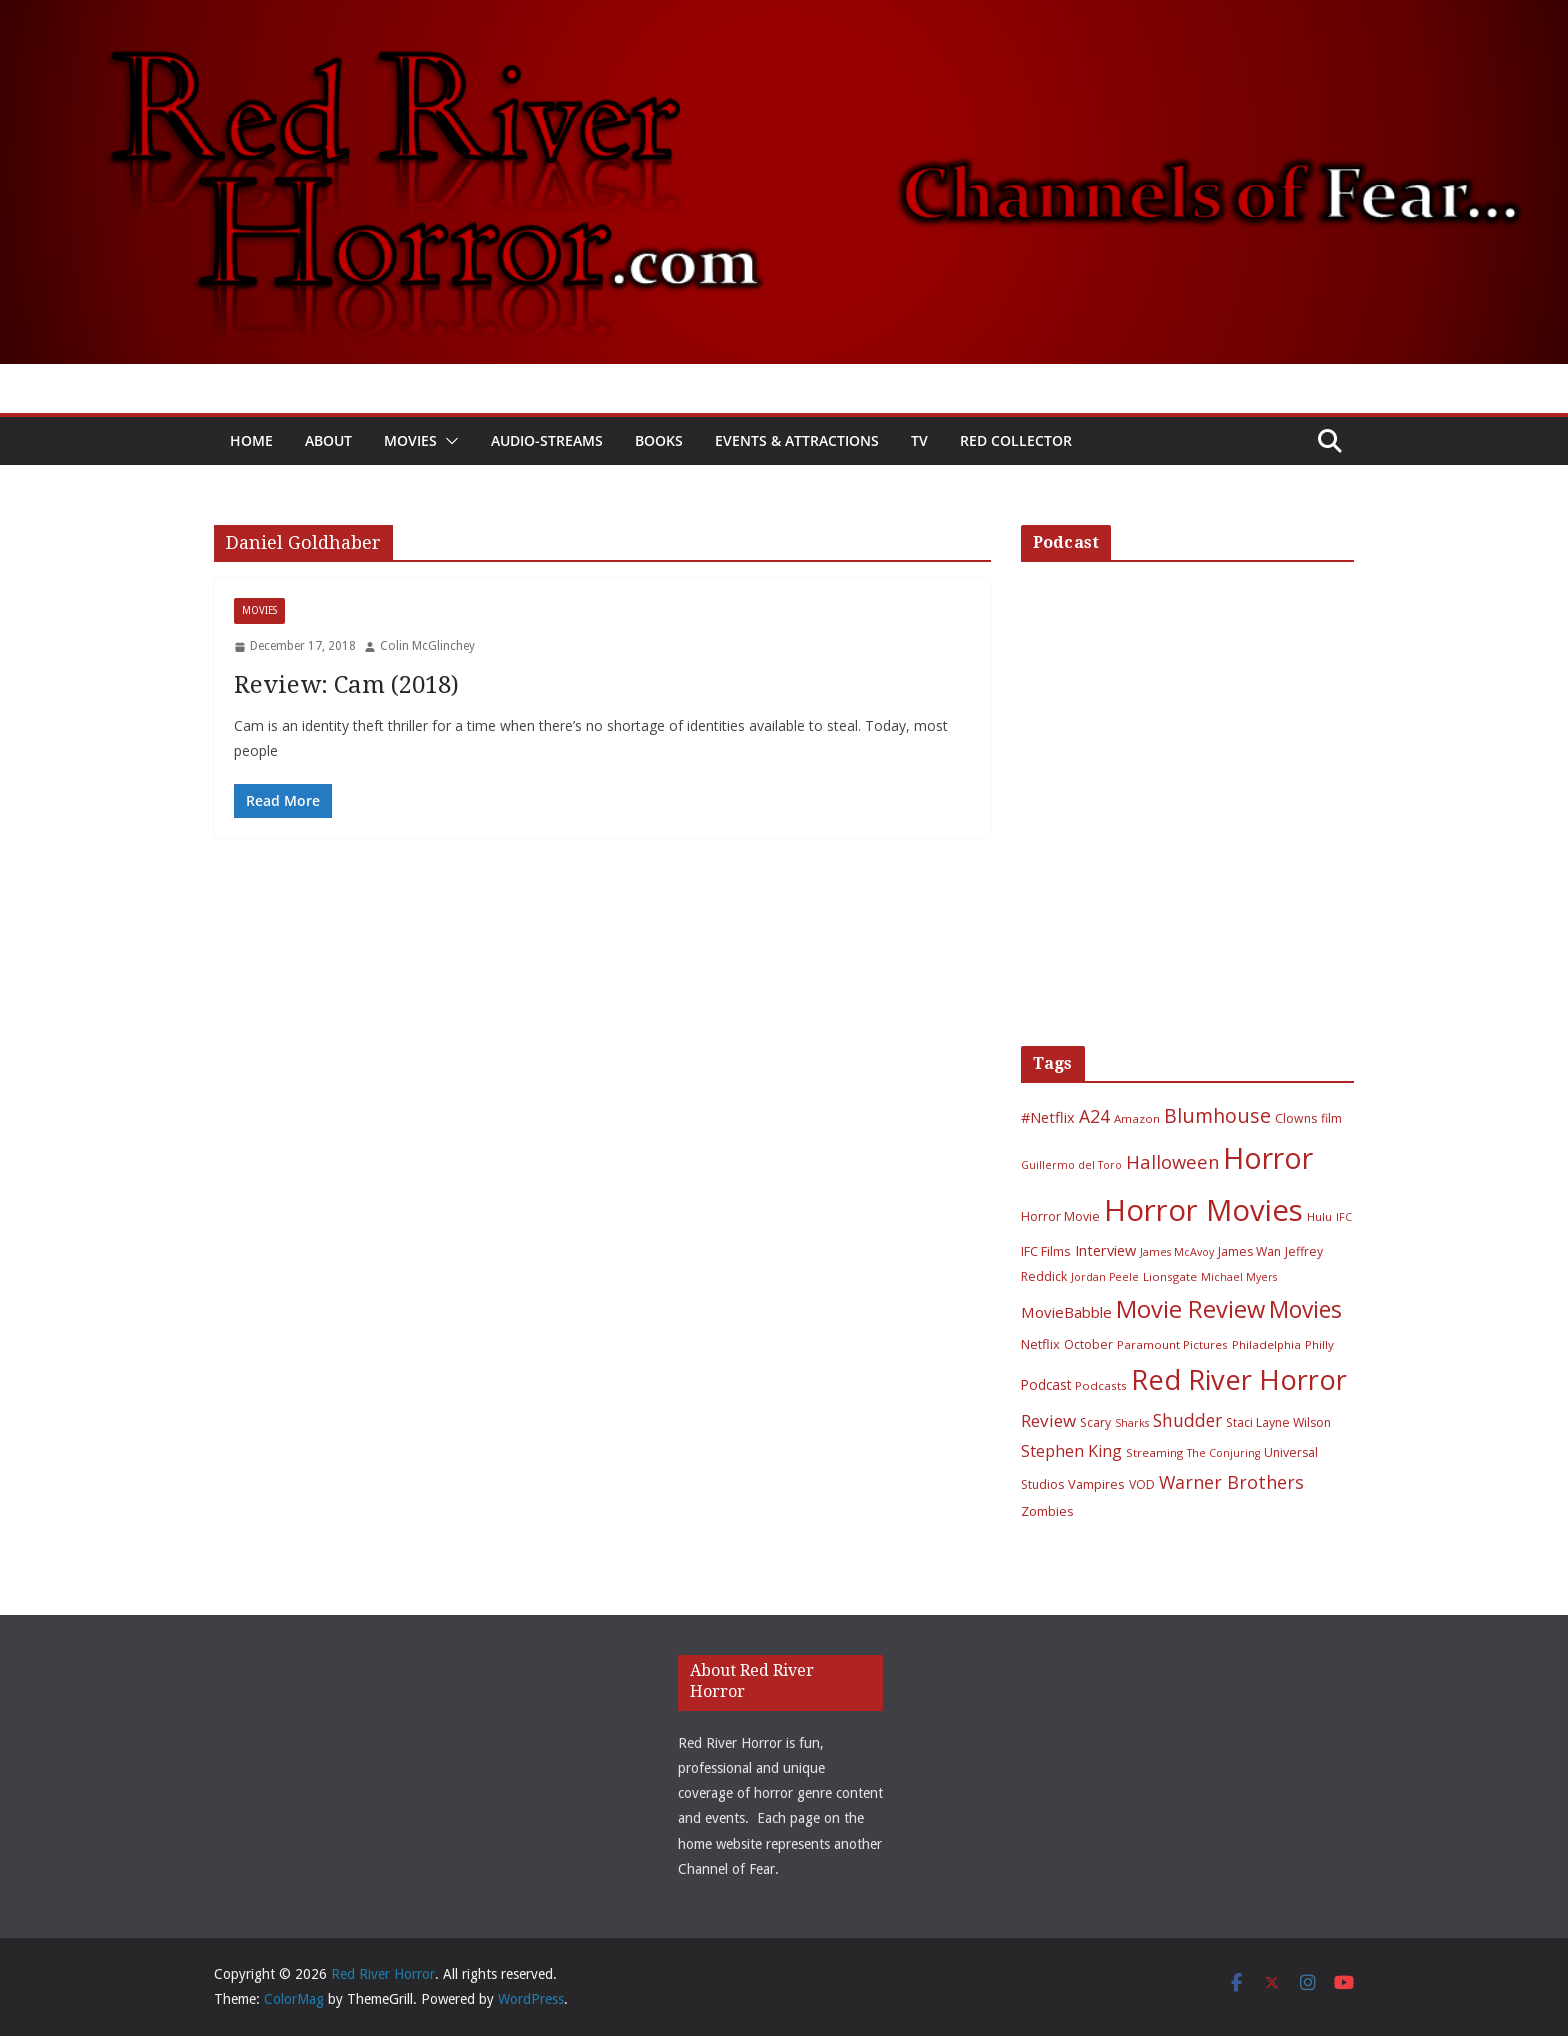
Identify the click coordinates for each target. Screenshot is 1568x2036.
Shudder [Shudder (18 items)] (1187, 1420)
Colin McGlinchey (427, 646)
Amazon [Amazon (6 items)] (1137, 1118)
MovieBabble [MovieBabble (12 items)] (1066, 1312)
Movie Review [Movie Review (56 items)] (1190, 1309)
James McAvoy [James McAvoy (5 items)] (1177, 1252)
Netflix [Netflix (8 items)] (1040, 1344)
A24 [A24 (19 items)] (1094, 1116)
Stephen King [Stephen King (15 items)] (1071, 1451)
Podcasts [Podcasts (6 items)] (1101, 1385)
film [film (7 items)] (1331, 1118)
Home (251, 440)
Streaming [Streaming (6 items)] (1154, 1452)
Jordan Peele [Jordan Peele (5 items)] (1105, 1277)
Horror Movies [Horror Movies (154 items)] (1203, 1210)
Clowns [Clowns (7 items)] (1296, 1118)
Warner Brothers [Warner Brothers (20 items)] (1231, 1482)
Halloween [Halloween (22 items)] (1172, 1161)
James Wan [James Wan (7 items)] (1249, 1251)
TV (919, 440)
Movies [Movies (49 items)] (1305, 1309)
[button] (448, 441)
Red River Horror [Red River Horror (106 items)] (1239, 1379)
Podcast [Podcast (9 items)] (1046, 1384)
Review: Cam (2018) (346, 685)
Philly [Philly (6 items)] (1319, 1344)
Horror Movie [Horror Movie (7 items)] (1060, 1216)
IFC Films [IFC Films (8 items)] (1046, 1251)
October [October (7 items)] (1088, 1344)
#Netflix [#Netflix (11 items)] (1048, 1117)
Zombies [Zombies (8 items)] (1047, 1511)
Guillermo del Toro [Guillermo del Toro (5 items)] (1071, 1165)
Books (659, 440)
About (328, 440)
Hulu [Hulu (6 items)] (1319, 1216)
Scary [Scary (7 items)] (1095, 1422)
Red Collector (1016, 440)
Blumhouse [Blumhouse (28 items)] (1217, 1115)
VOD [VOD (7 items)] (1142, 1484)
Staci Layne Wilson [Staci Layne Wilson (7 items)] (1278, 1422)
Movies (410, 440)
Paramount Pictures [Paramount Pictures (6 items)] (1172, 1344)
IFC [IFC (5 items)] (1344, 1217)
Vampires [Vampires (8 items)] (1096, 1484)
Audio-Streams (547, 440)
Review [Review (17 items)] (1048, 1420)
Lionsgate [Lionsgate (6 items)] (1170, 1276)
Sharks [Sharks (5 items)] (1132, 1423)
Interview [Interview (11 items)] (1105, 1250)
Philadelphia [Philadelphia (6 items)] (1266, 1344)
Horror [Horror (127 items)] (1268, 1158)
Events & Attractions (797, 440)
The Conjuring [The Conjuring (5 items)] (1223, 1453)
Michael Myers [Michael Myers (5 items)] (1239, 1277)
